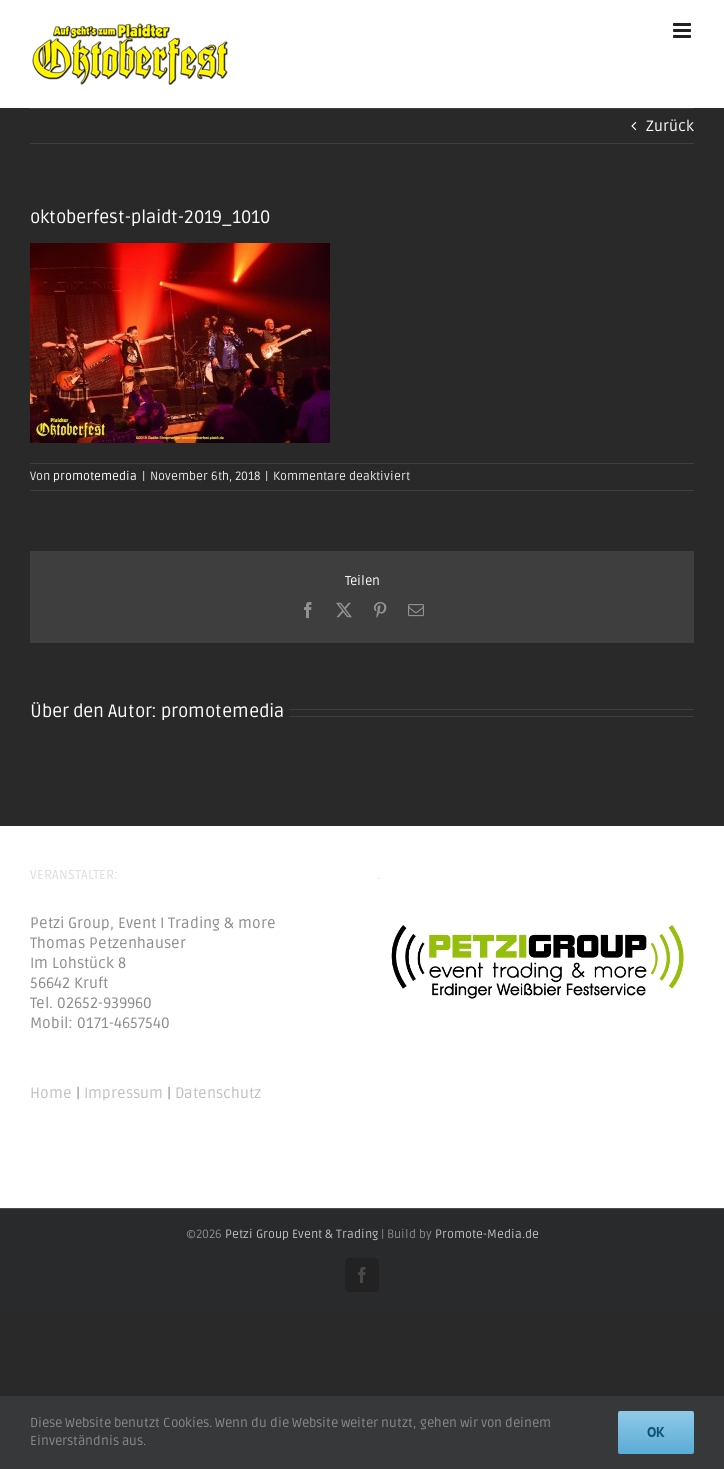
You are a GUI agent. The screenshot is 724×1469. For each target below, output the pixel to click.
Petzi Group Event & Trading (301, 1234)
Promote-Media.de (487, 1234)
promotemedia (95, 476)
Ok (656, 1432)
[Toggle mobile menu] (683, 30)
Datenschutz (218, 1093)
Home (51, 1093)
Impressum (123, 1093)
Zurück (670, 126)
